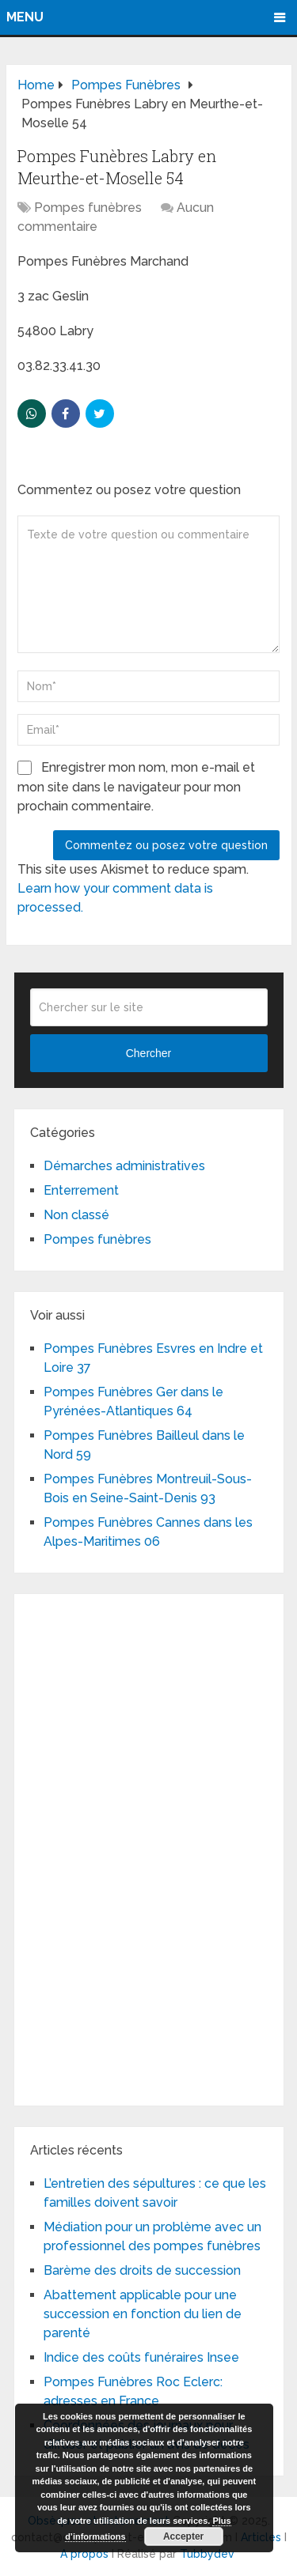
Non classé (76, 1214)
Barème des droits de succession (142, 2270)
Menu (25, 17)
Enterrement (81, 1190)
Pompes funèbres (88, 207)
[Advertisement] (149, 1847)
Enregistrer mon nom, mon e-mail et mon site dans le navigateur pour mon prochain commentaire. (136, 787)
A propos (84, 2554)
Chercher (149, 1053)
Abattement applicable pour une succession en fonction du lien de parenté (143, 2313)
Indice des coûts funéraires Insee (141, 2357)
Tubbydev (207, 2554)
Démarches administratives (124, 1165)
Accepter (183, 2536)
